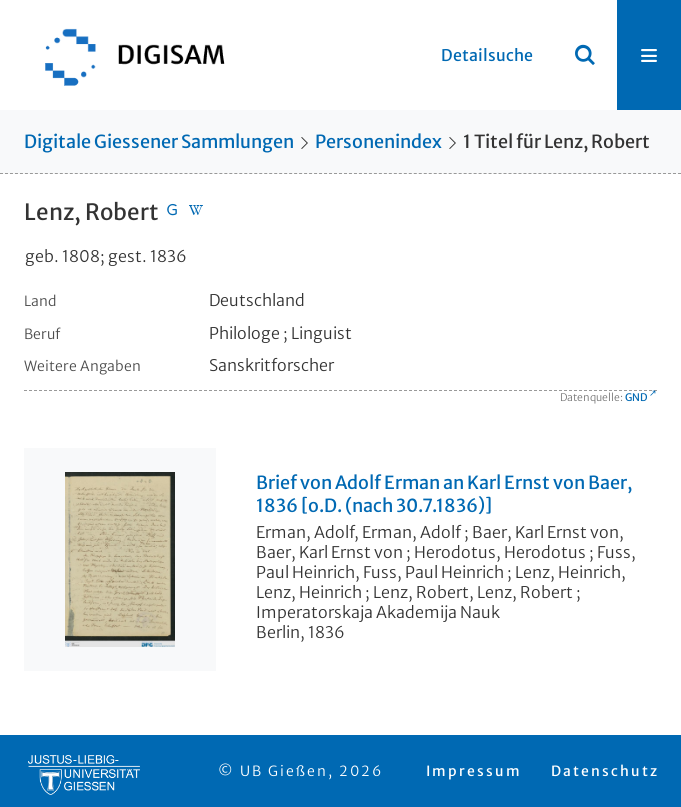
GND (636, 397)
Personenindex (378, 141)
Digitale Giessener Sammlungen (159, 141)
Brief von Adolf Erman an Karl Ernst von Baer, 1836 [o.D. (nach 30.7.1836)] (444, 494)
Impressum (474, 771)
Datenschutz (605, 771)
